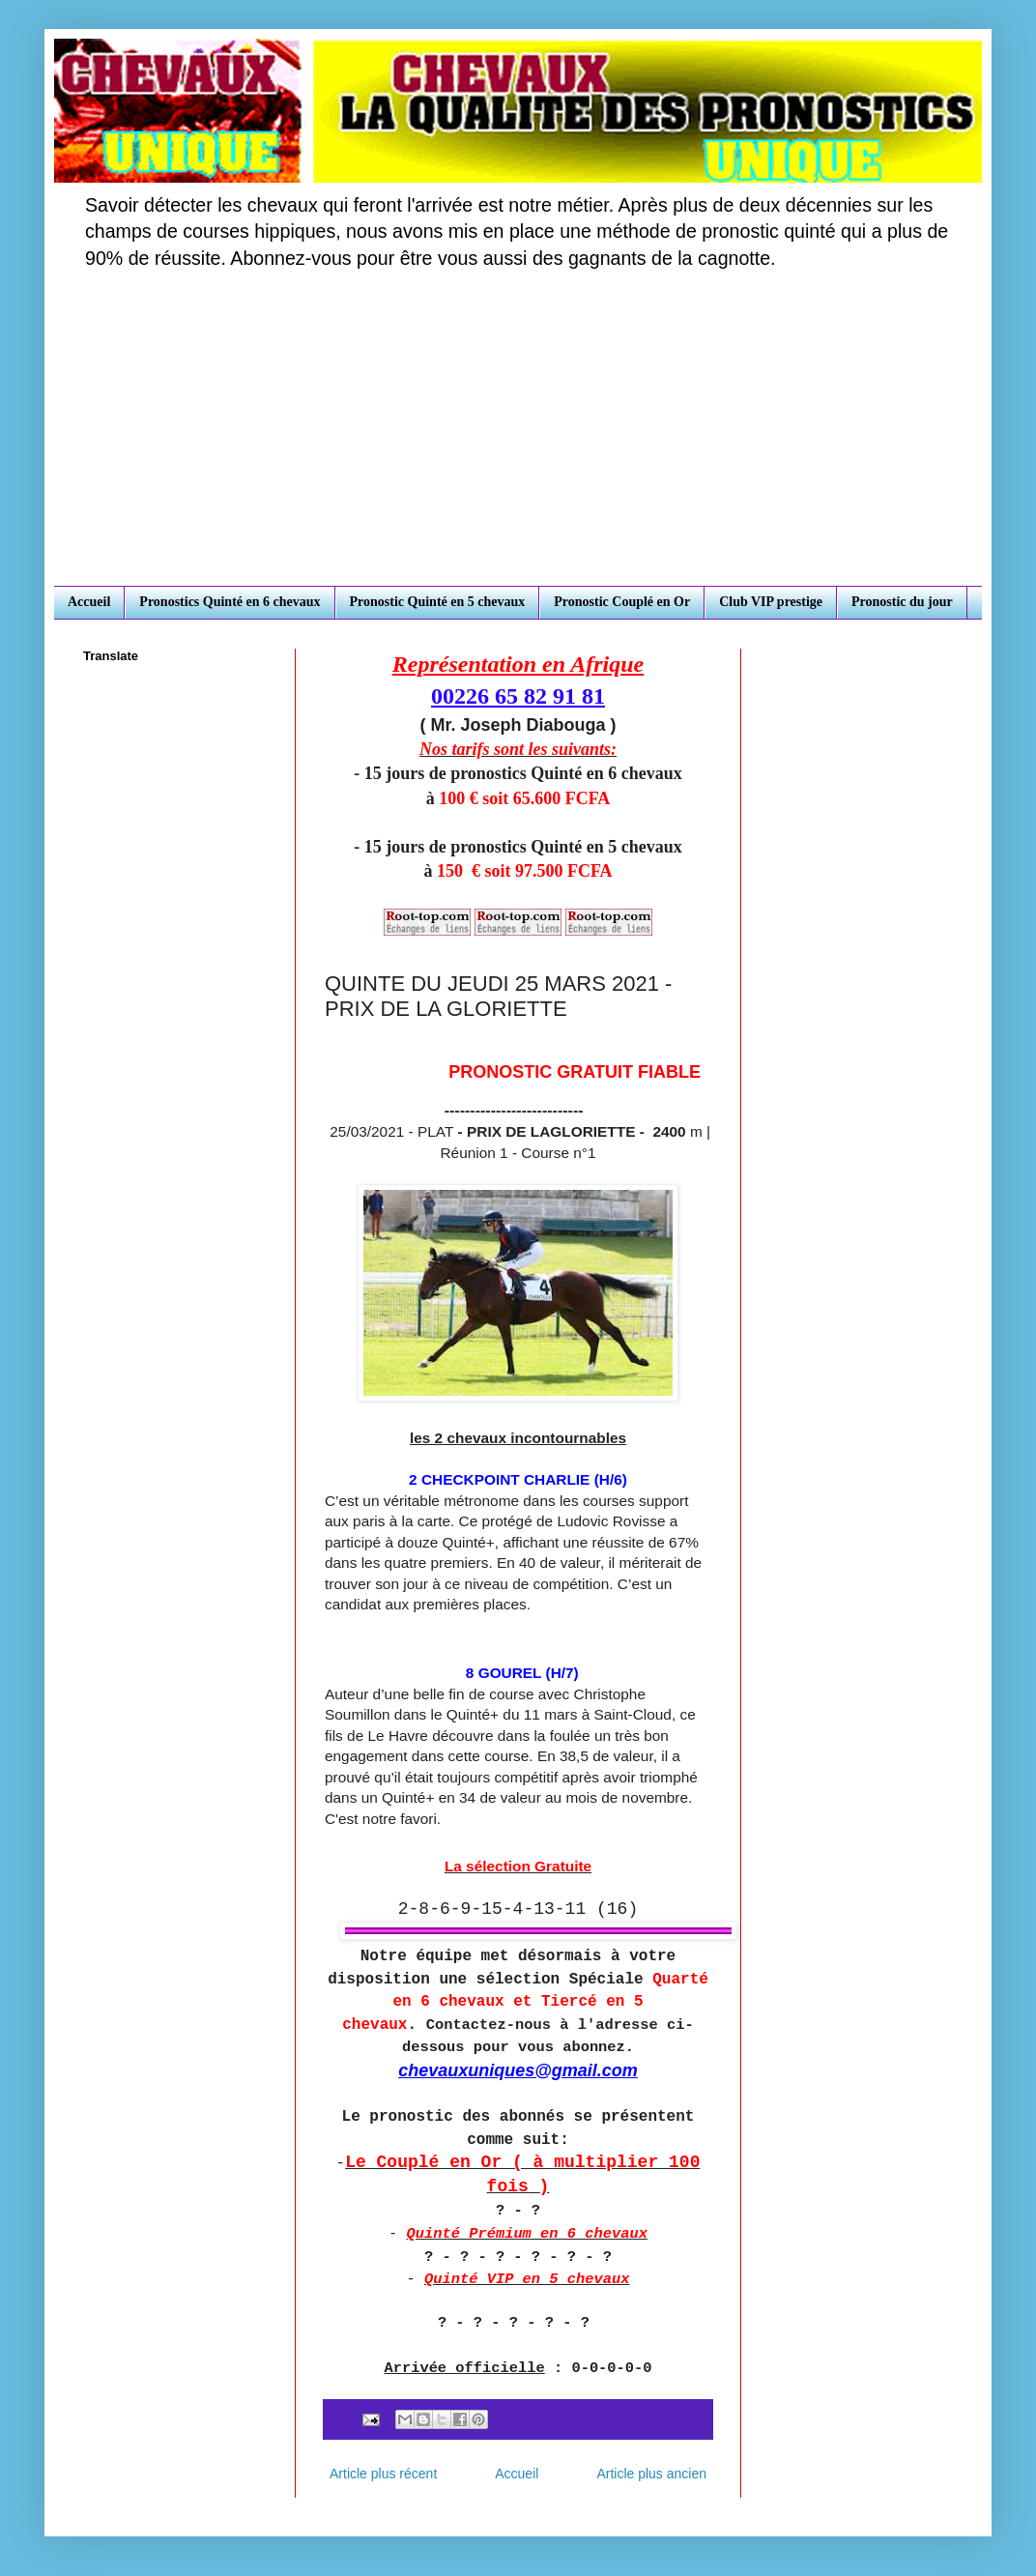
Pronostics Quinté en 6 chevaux (229, 601)
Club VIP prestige (770, 601)
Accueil (89, 601)
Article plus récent (383, 2473)
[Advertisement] (518, 440)
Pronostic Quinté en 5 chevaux (438, 601)
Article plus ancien (651, 2473)
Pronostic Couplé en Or (622, 601)
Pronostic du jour (902, 601)
